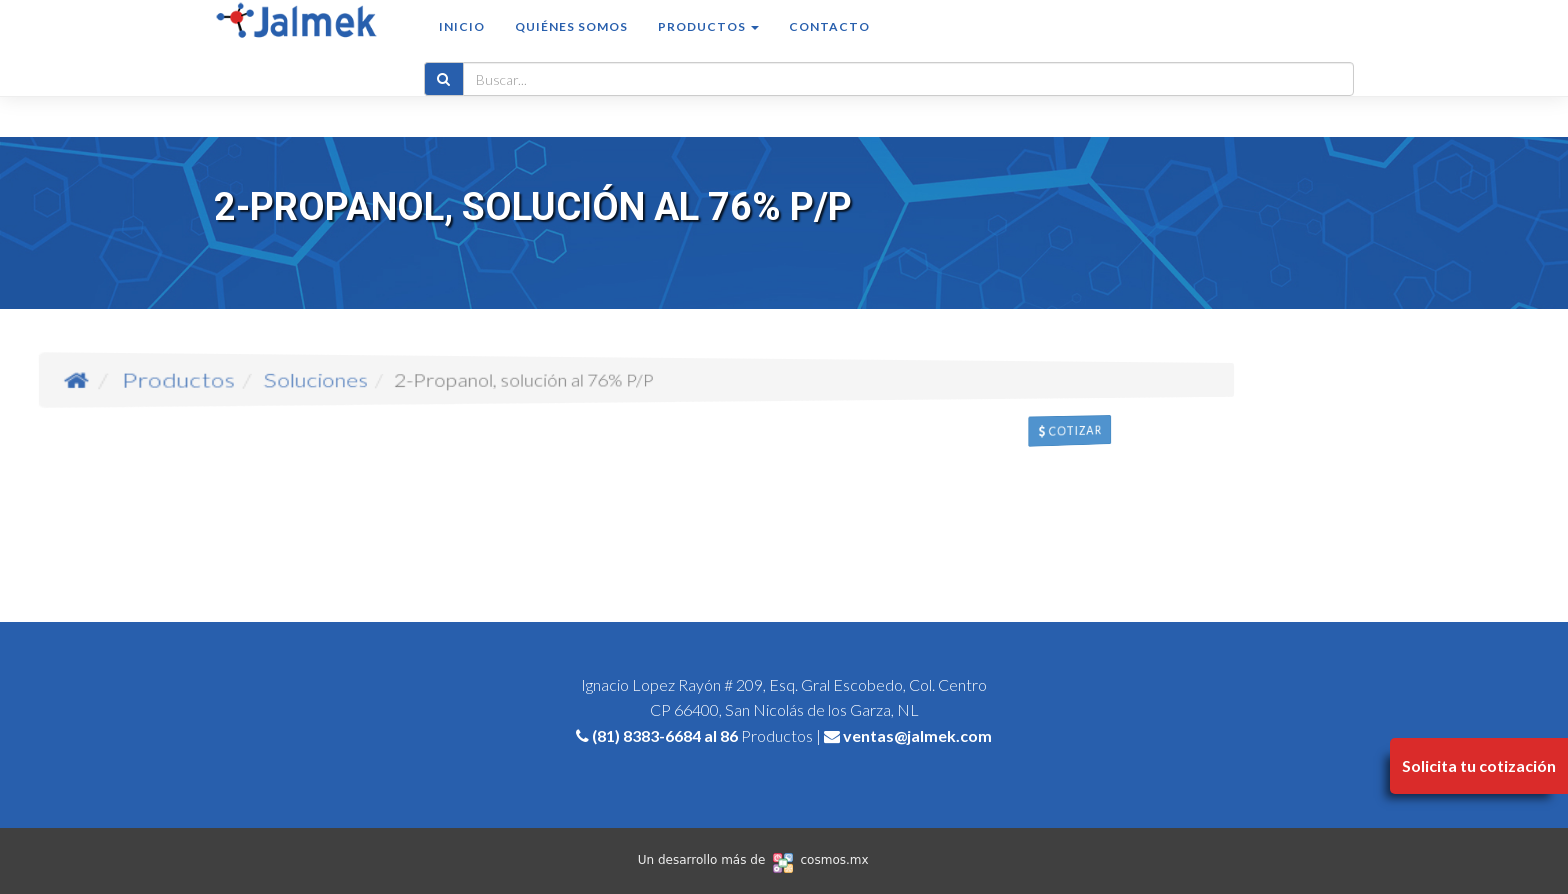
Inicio (462, 46)
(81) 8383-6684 (646, 735)
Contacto (829, 46)
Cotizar (1166, 446)
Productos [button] (708, 46)
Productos (386, 379)
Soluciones (451, 379)
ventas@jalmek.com (917, 735)
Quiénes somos (571, 46)
